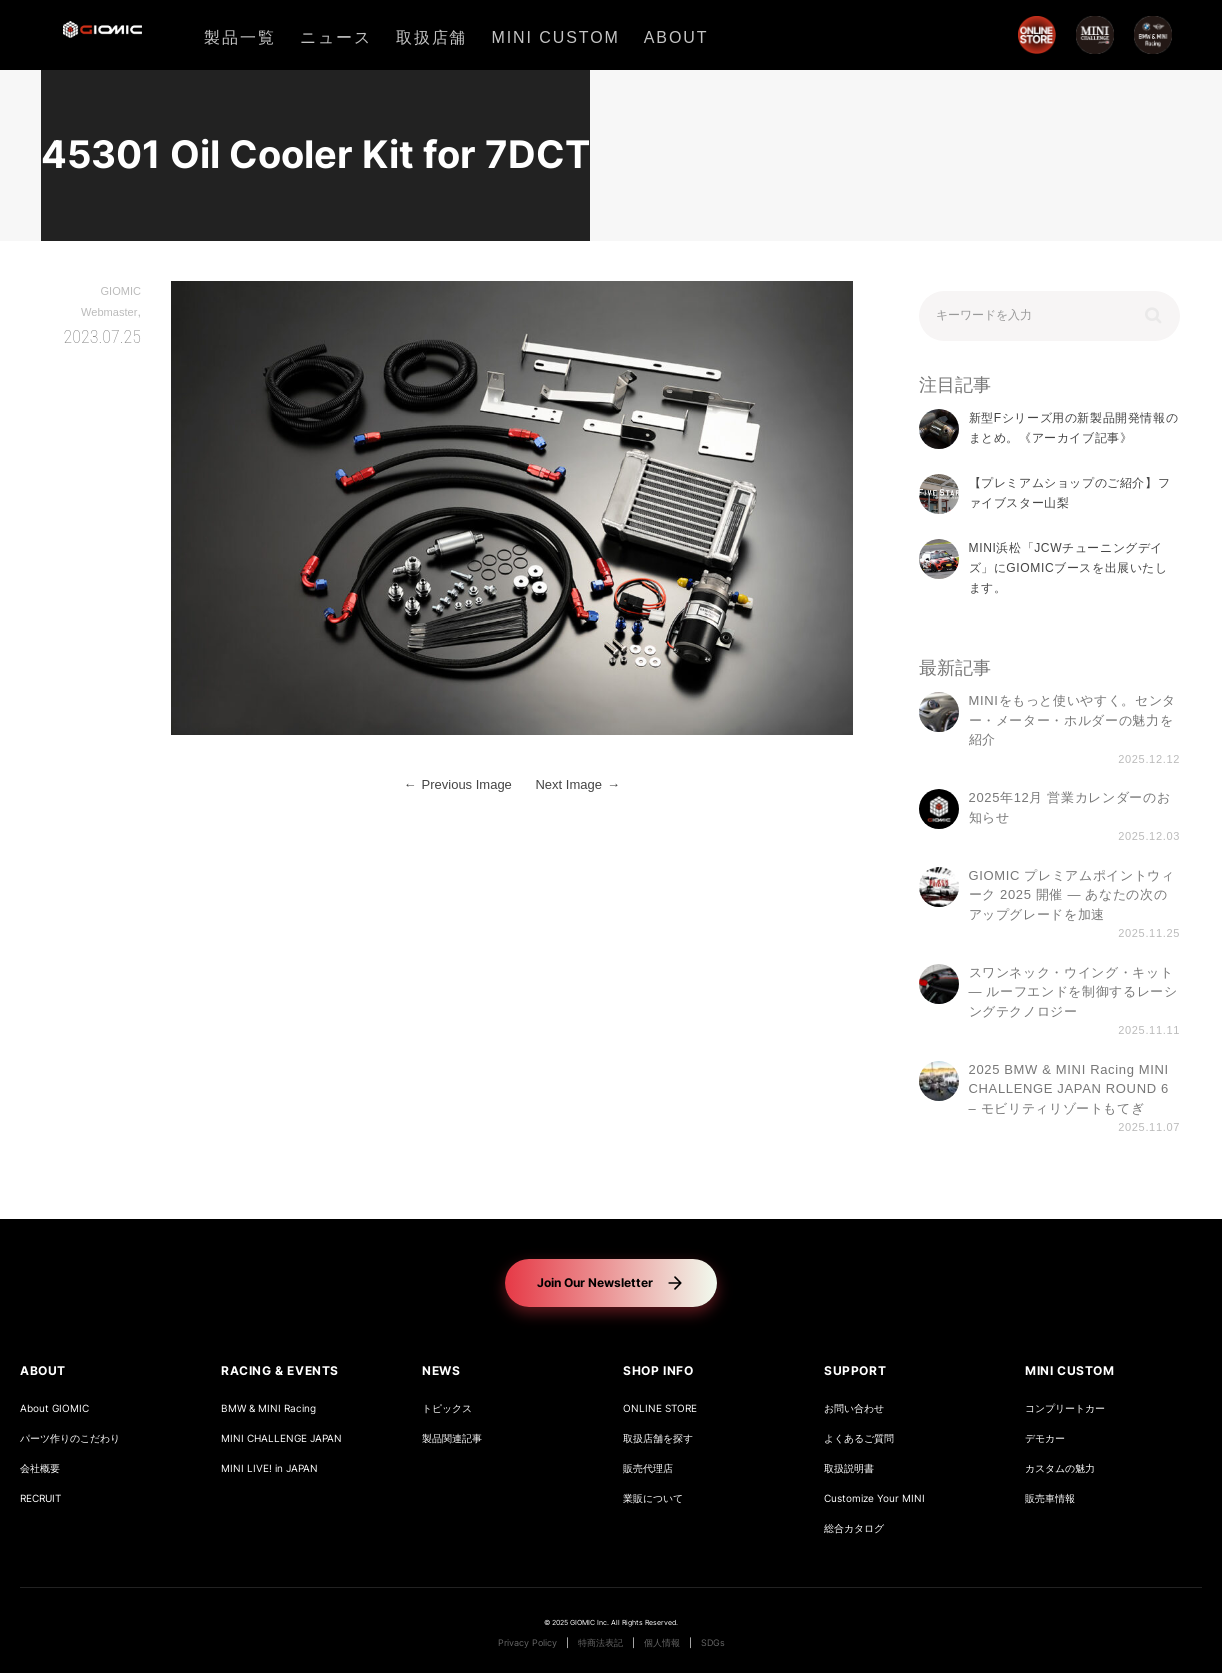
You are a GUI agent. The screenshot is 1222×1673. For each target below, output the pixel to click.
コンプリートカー (1065, 1408)
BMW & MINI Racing (268, 1408)
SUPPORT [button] (855, 1370)
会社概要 (40, 1468)
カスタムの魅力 (1060, 1468)
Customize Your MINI (874, 1498)
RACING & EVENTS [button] (280, 1370)
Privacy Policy (527, 1643)
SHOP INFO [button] (658, 1370)
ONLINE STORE (660, 1408)
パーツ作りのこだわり (70, 1438)
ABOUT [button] (43, 1370)
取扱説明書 (849, 1468)
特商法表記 (600, 1643)
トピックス (447, 1408)
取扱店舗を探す (658, 1438)
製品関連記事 (452, 1438)
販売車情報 (1050, 1498)
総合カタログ (854, 1528)
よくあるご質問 (859, 1438)
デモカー (1045, 1438)
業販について (653, 1498)
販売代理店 (648, 1468)
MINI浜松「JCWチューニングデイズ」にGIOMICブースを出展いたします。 (1068, 568)
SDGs (713, 1643)
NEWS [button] (441, 1370)
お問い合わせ (854, 1408)
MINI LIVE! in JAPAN (269, 1468)
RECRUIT (40, 1498)
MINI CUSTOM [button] (1070, 1370)
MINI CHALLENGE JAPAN (281, 1438)
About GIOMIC (54, 1408)
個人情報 (662, 1643)
